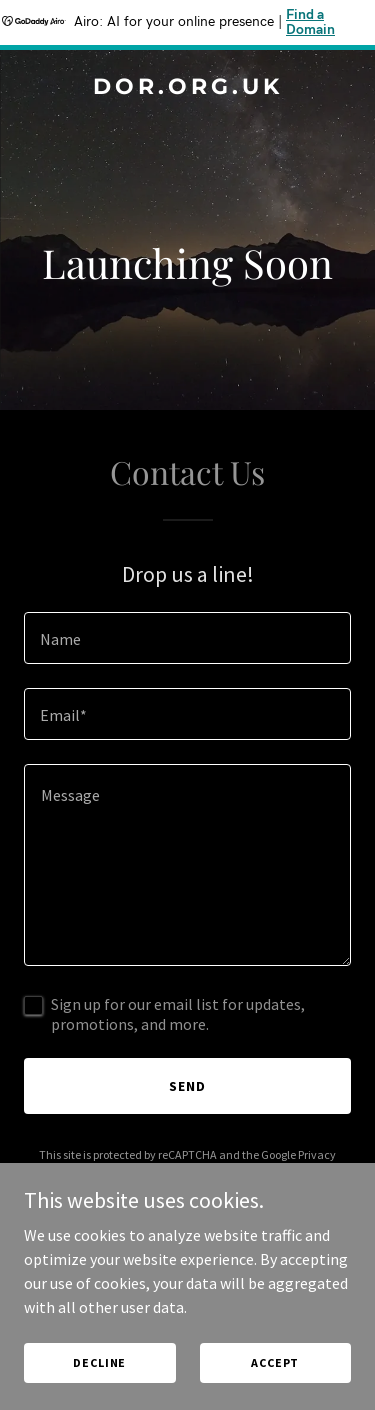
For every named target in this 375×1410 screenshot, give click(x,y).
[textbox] (187, 638)
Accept (275, 1362)
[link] (187, 88)
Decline (99, 1362)
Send (187, 1086)
